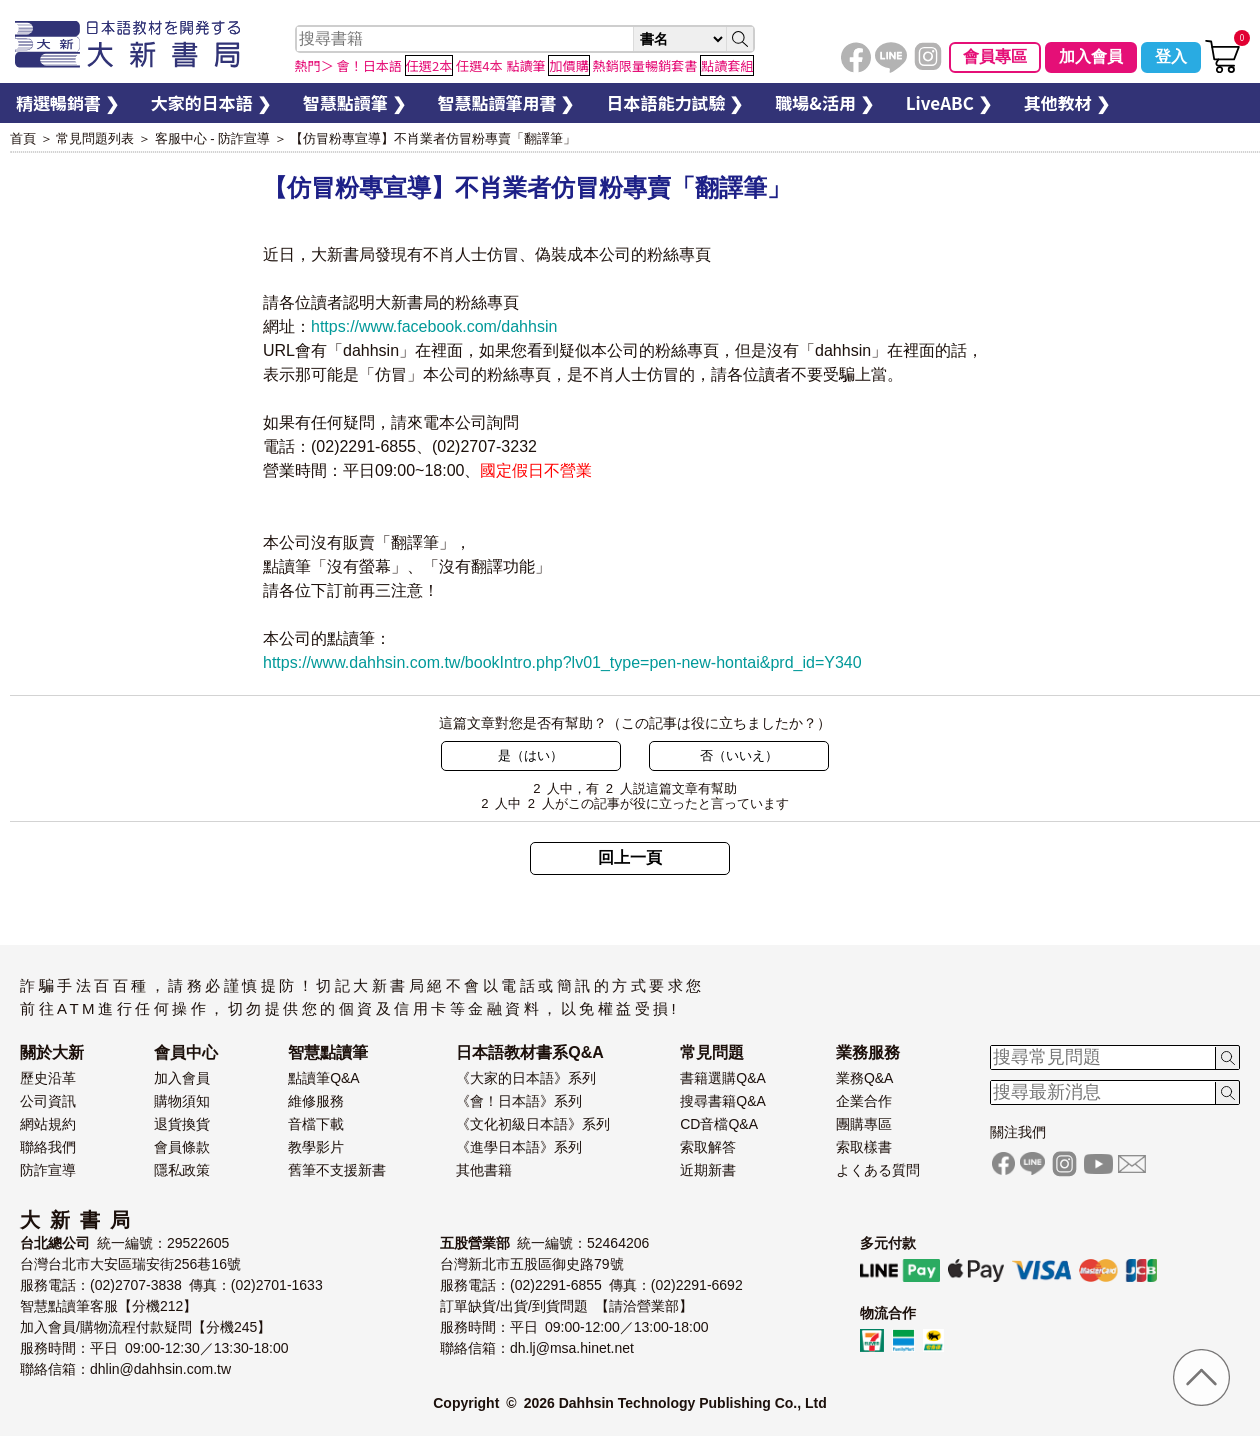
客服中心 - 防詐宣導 (213, 138)
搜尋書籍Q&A (723, 1101)
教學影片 (316, 1147)
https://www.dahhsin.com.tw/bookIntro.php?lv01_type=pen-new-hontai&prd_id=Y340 (562, 662)
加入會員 (1091, 56)
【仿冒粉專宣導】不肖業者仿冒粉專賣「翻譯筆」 (433, 138)
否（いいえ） (739, 755)
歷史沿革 (48, 1078)
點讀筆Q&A (324, 1078)
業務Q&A (865, 1078)
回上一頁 (630, 857)
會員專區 (995, 56)
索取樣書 (864, 1147)
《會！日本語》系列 (519, 1101)
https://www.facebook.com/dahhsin (434, 326)
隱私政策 (182, 1170)
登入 (1171, 56)
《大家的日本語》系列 (526, 1078)
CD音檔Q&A (719, 1124)
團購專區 (864, 1124)
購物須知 (182, 1101)
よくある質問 (878, 1170)
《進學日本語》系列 (519, 1147)
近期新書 (708, 1170)
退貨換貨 (182, 1124)
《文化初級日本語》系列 (533, 1124)
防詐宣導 (48, 1170)
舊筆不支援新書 (337, 1170)
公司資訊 (48, 1101)
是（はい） (530, 755)
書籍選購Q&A (723, 1078)
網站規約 (48, 1124)
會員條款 (182, 1147)
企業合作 (864, 1101)
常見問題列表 (95, 138)
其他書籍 (484, 1170)
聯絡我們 (48, 1147)
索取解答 (708, 1147)
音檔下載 (316, 1124)
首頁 (23, 138)
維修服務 (316, 1101)
